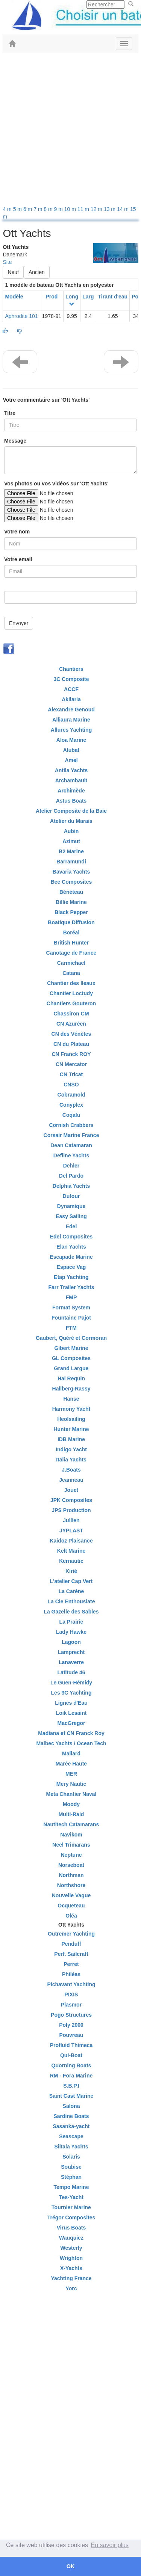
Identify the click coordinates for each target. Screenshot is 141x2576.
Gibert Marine (71, 1348)
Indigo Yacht (71, 1449)
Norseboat (71, 1865)
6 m (28, 209)
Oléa (71, 1916)
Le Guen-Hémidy (71, 1683)
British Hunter (71, 943)
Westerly (71, 2248)
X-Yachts (71, 2268)
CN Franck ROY (71, 1054)
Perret (71, 1964)
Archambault (71, 780)
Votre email (18, 559)
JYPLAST (71, 1531)
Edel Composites (71, 1237)
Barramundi (71, 862)
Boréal (71, 932)
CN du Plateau (71, 1044)
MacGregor (71, 1723)
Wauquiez (71, 2238)
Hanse (71, 1399)
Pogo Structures (71, 2015)
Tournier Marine (71, 2207)
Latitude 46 (71, 1672)
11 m (84, 209)
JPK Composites (71, 1500)
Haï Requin (71, 1378)
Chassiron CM (71, 1014)
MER (71, 1774)
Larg (88, 297)
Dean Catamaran (71, 1145)
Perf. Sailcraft (71, 1954)
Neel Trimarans (71, 1845)
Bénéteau (71, 892)
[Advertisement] (70, 131)
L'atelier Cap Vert (71, 1581)
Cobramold (71, 1095)
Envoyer (18, 623)
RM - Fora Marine (71, 2076)
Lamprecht (71, 1652)
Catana (71, 973)
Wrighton (71, 2258)
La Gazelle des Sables (71, 1612)
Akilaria (71, 699)
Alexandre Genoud (71, 710)
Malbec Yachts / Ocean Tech (71, 1743)
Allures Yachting (71, 730)
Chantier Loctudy (71, 993)
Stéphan (71, 2177)
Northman (71, 1875)
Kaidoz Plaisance (71, 1541)
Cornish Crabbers (71, 1125)
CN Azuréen (71, 1024)
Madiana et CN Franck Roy (71, 1733)
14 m (123, 209)
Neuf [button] (13, 272)
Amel (71, 760)
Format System (71, 1308)
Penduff (71, 1944)
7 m (38, 209)
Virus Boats (71, 2228)
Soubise (71, 2167)
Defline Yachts (71, 1155)
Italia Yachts (71, 1460)
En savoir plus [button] (110, 2545)
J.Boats (71, 1470)
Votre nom (17, 532)
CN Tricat (71, 1074)
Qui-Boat (71, 2055)
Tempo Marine (71, 2187)
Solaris (71, 2157)
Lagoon (71, 1642)
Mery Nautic (71, 1784)
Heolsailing (71, 1419)
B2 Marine (71, 851)
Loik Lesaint (71, 1713)
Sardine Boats (71, 2116)
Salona (71, 2106)
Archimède (71, 791)
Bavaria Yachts (71, 872)
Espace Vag (71, 1267)
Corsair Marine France (71, 1135)
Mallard (71, 1753)
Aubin (71, 831)
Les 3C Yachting (71, 1693)
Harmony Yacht (71, 1409)
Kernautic (71, 1561)
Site (7, 262)
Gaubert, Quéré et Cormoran (71, 1338)
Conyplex (71, 1105)
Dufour (71, 1196)
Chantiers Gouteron (71, 1003)
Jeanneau (71, 1480)
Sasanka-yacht (71, 2126)
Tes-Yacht (71, 2197)
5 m (18, 209)
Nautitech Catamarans (71, 1824)
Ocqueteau (71, 1906)
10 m (70, 209)
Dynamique (71, 1206)
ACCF (71, 689)
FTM (71, 1328)
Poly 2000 (71, 2025)
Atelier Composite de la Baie (71, 811)
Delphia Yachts (71, 1186)
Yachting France (71, 2278)
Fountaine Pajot (71, 1318)
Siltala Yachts (71, 2147)
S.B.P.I (71, 2086)
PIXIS (71, 1995)
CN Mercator (71, 1064)
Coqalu (71, 1115)
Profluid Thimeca (71, 2045)
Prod (51, 297)
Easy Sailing (71, 1216)
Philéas (71, 1974)
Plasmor (71, 2005)
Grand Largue (71, 1368)
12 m (97, 209)
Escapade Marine (71, 1257)
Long (71, 297)
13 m (110, 209)
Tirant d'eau (113, 297)
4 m (8, 209)
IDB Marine (71, 1439)
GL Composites (71, 1358)
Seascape (71, 2136)
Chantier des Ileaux (71, 983)
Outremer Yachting (71, 1934)
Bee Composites (71, 882)
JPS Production (71, 1510)
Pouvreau (71, 2035)
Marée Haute (71, 1764)
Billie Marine (71, 902)
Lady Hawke (71, 1632)
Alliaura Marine (71, 720)
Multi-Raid (71, 1814)
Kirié (71, 1571)
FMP (71, 1297)
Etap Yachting (71, 1277)
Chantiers (71, 669)
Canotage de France (71, 953)
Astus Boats (71, 801)
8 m (49, 209)
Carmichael (71, 963)
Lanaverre (71, 1662)
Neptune (71, 1855)
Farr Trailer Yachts (71, 1287)
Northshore (71, 1885)
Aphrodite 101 (21, 316)
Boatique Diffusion (71, 922)
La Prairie (71, 1622)
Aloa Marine (71, 740)
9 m (59, 209)
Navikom (71, 1835)
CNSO (71, 1085)
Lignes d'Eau (71, 1703)
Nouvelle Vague (71, 1895)
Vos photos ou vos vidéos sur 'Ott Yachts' (56, 484)
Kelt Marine (71, 1551)
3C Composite (71, 679)
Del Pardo (71, 1176)
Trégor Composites (71, 2217)
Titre (9, 413)
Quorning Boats (71, 2065)
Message (15, 441)
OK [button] (71, 2566)
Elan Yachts (71, 1247)
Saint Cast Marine (71, 2096)
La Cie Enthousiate (71, 1601)
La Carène (71, 1591)
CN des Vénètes (71, 1034)
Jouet (71, 1490)
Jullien (71, 1520)
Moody (71, 1804)
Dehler (71, 1166)
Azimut (71, 841)
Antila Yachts (71, 770)
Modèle (14, 297)
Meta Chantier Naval (71, 1794)
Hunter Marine (71, 1429)
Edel (71, 1226)
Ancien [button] (37, 272)
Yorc (71, 2288)
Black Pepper (71, 912)
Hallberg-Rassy (71, 1389)
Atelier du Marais (71, 821)
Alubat (71, 750)
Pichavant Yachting (71, 1984)
